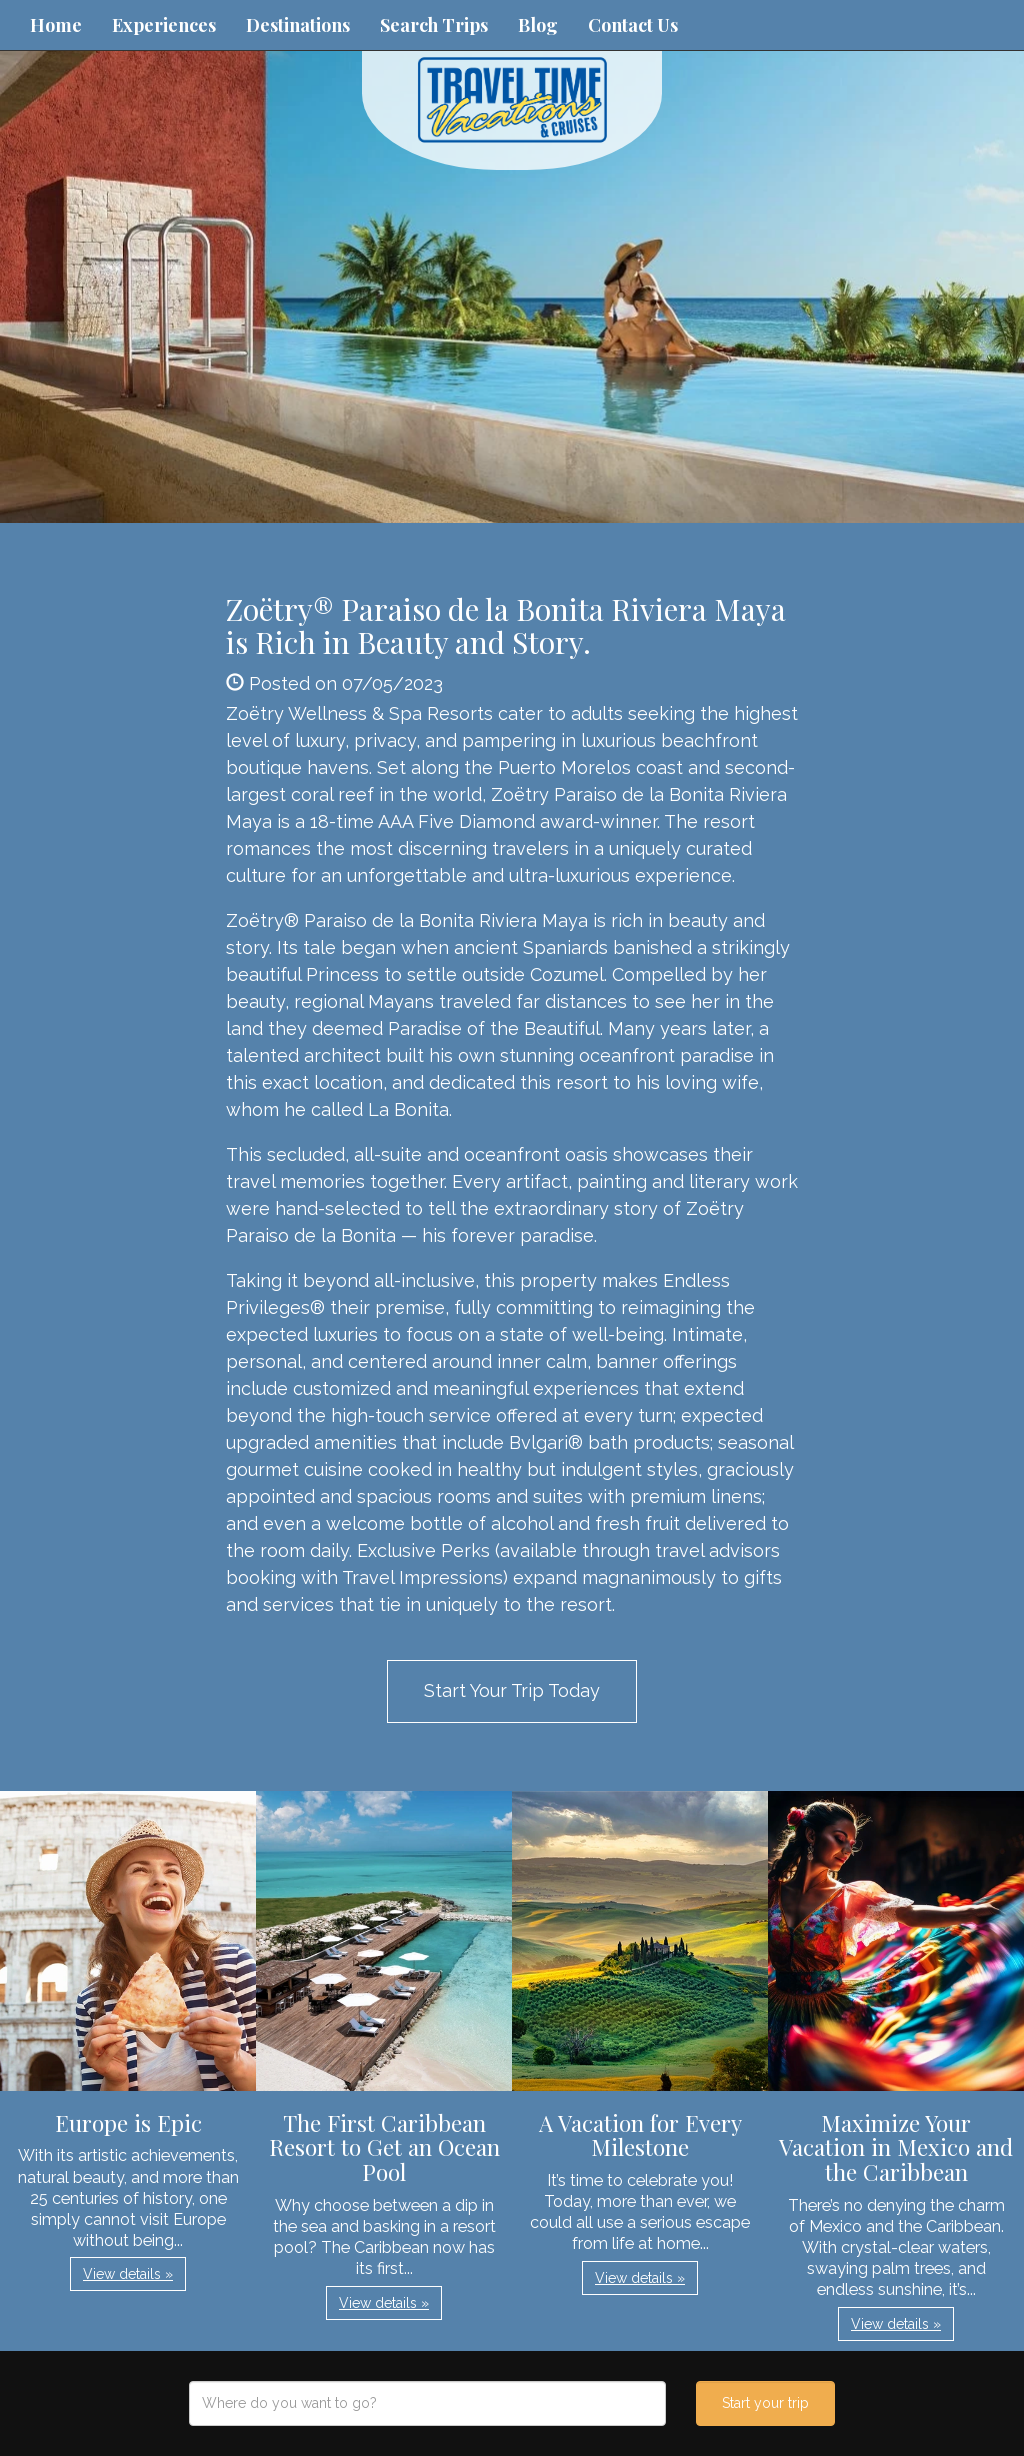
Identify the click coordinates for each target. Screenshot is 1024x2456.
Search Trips (434, 25)
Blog (538, 25)
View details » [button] (128, 2274)
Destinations (298, 25)
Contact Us (633, 25)
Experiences (164, 25)
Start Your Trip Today (512, 1690)
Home (56, 25)
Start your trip (765, 2403)
